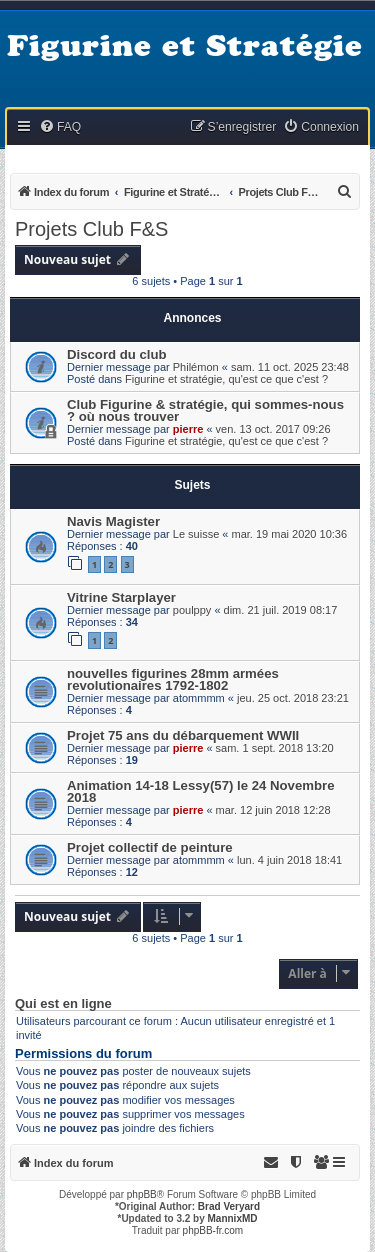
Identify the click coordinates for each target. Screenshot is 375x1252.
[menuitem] (60, 127)
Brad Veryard (229, 1206)
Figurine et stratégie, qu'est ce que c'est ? (226, 379)
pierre (188, 429)
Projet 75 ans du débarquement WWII (183, 735)
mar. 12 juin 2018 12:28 (273, 810)
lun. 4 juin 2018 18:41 (289, 860)
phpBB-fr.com (213, 1230)
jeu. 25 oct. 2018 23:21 (293, 698)
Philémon (196, 367)
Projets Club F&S (91, 229)
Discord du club (117, 354)
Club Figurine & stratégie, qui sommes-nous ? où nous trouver (205, 410)
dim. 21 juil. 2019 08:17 (281, 610)
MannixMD (233, 1218)
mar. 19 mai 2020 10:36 (290, 534)
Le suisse (196, 534)
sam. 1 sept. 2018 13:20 (275, 748)
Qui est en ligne (63, 1004)
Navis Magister (113, 521)
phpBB (142, 1194)
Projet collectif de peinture (150, 847)
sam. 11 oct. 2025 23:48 (290, 367)
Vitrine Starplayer (121, 597)
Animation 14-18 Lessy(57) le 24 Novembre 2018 (201, 791)
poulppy (192, 610)
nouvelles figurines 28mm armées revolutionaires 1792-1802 (173, 679)
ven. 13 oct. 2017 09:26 (273, 429)
